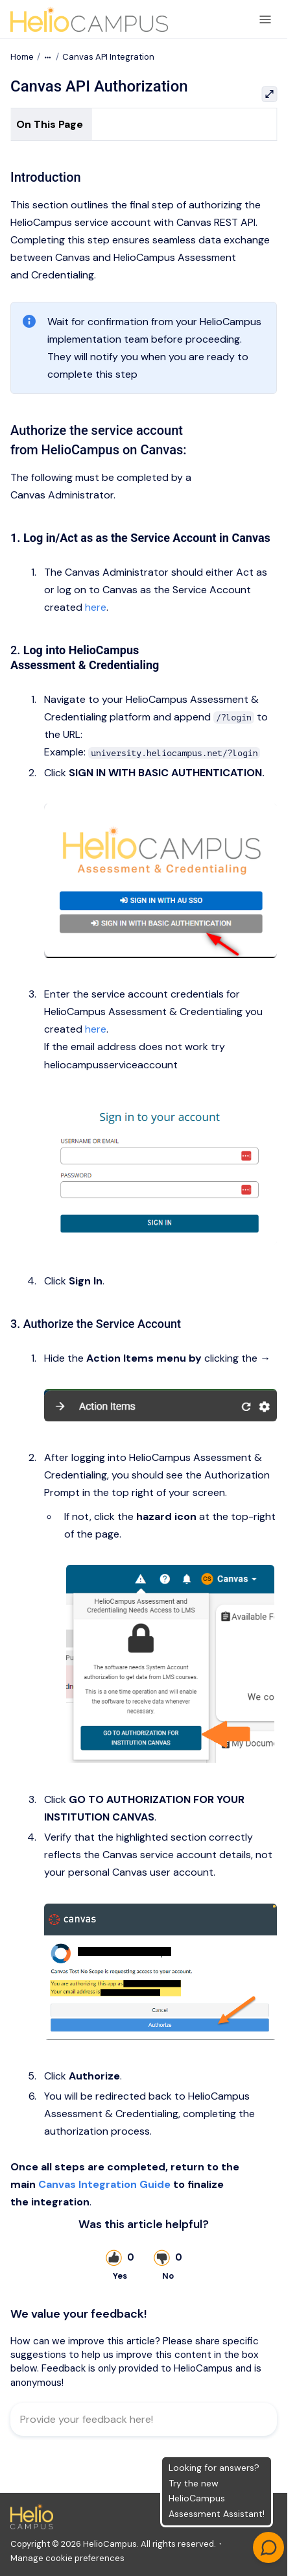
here (95, 607)
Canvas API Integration (108, 56)
